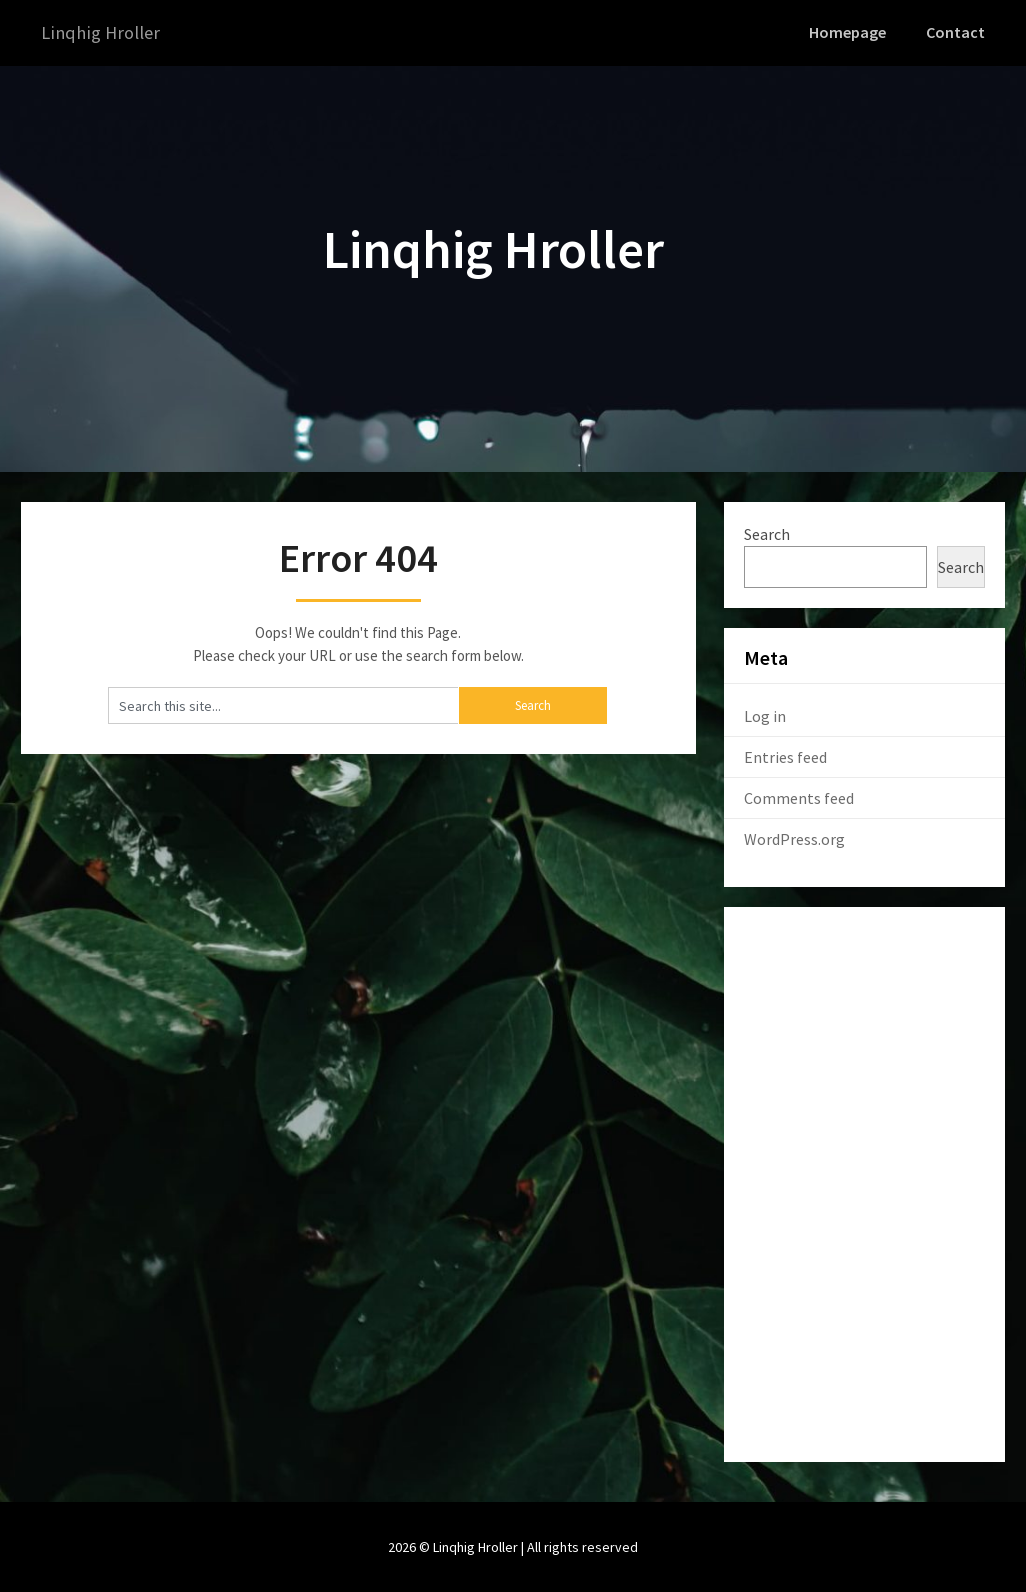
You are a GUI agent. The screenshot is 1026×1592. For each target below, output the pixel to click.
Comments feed (799, 797)
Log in (765, 715)
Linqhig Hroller (104, 32)
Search (767, 533)
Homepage (851, 32)
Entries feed (785, 756)
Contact (957, 32)
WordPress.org (794, 838)
